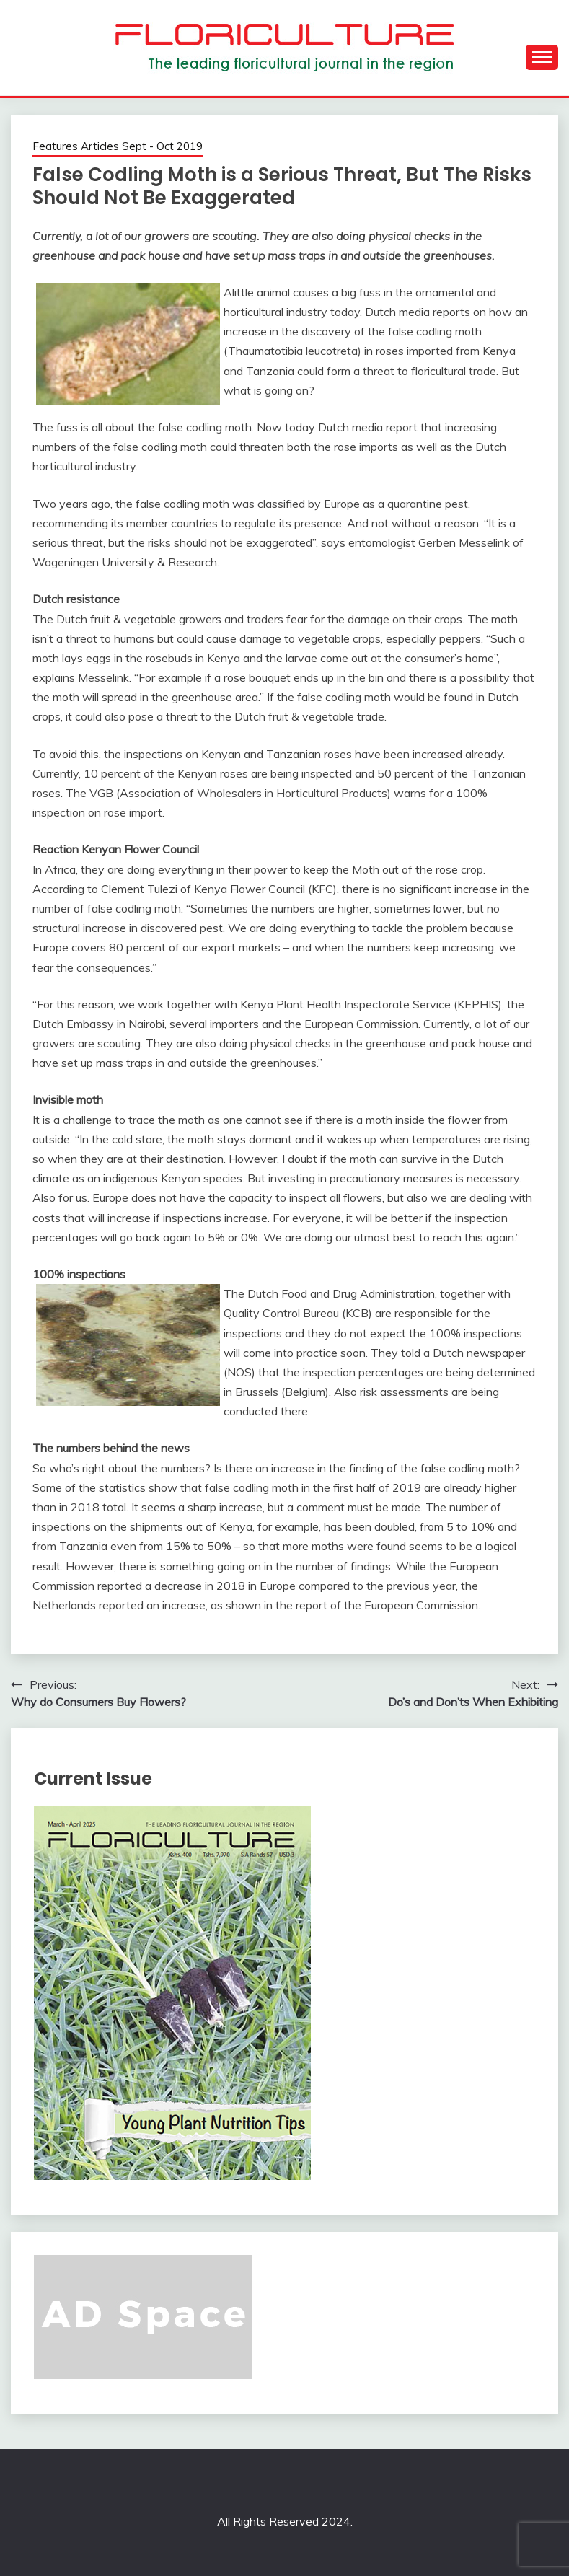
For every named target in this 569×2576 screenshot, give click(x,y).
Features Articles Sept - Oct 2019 (117, 146)
